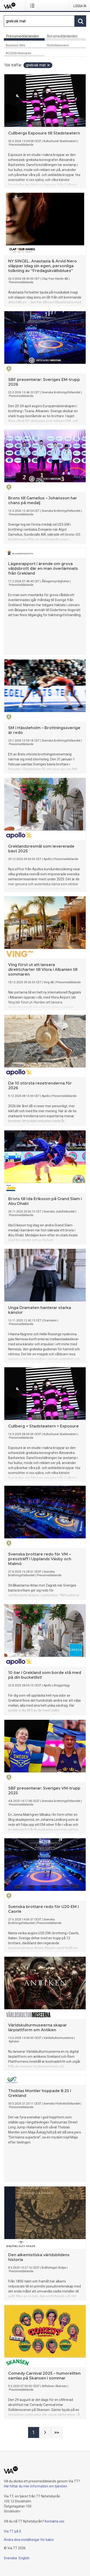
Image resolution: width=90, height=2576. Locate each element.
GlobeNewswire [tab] (58, 45)
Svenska (10, 2558)
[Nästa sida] (45, 2432)
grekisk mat (38, 65)
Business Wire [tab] (15, 45)
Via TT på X (12, 2531)
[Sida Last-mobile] (56, 2432)
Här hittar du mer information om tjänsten (35, 2486)
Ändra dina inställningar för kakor (29, 2540)
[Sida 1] (33, 2432)
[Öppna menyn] (33, 5)
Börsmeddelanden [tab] (62, 36)
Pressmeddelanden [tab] (22, 36)
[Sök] (39, 21)
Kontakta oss (54, 2521)
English (24, 2558)
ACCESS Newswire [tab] (18, 53)
